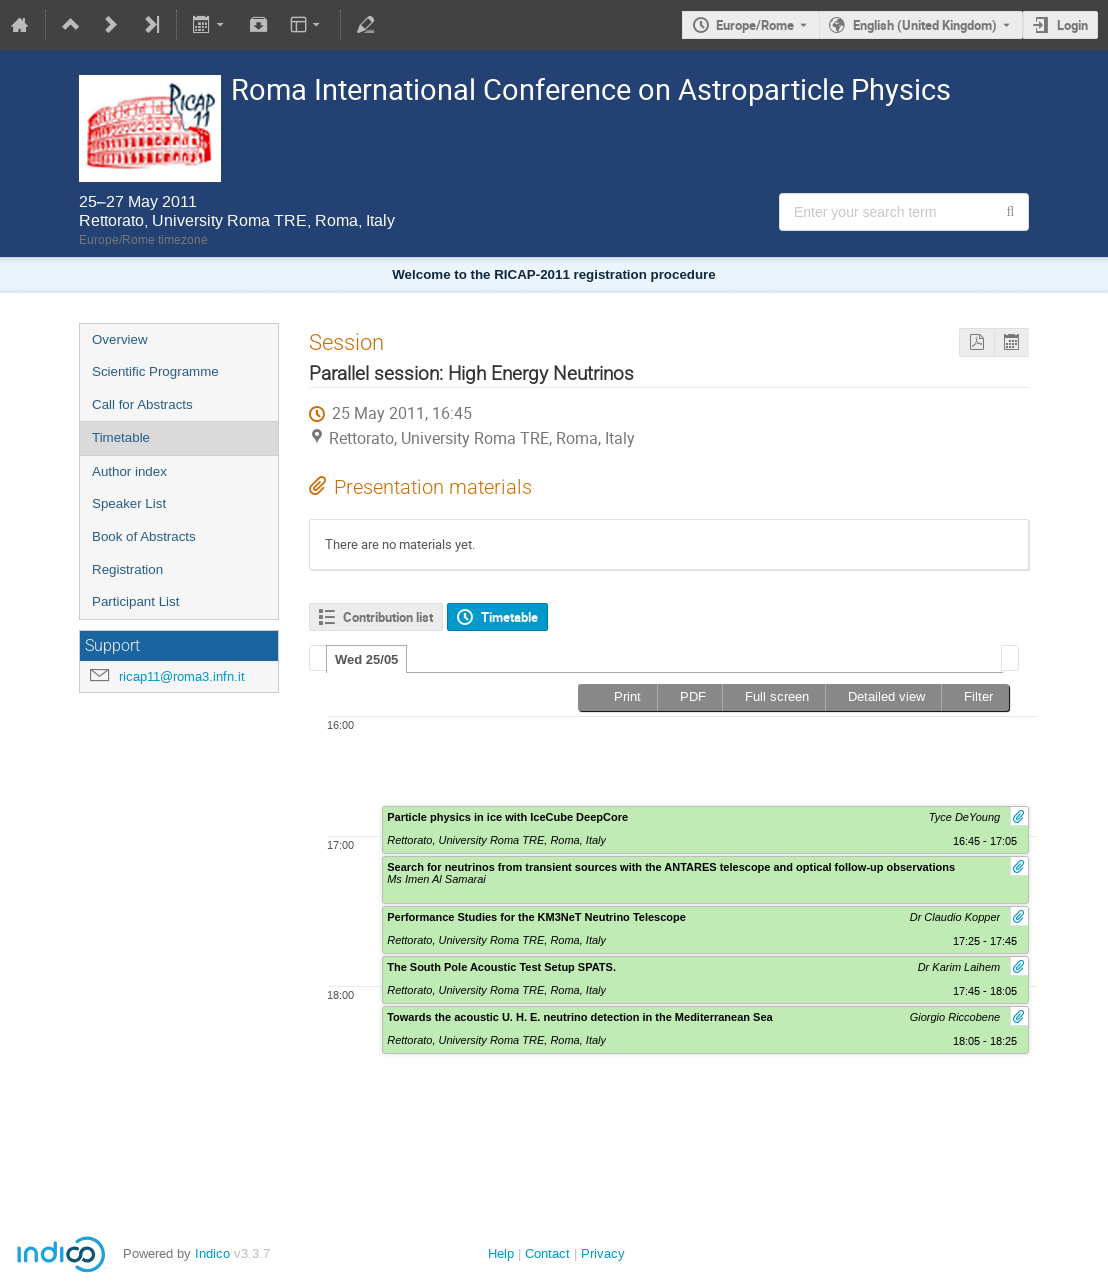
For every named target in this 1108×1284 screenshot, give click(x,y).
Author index (129, 471)
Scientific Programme (155, 371)
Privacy (603, 1253)
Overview (120, 339)
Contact (547, 1253)
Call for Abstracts (142, 404)
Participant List (135, 601)
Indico (212, 1253)
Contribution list (388, 617)
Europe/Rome (755, 25)
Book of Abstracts (144, 536)
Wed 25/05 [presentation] (366, 659)
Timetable (121, 437)
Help (501, 1253)
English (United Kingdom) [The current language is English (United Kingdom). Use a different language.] (925, 25)
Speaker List (129, 503)
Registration (127, 569)
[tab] (366, 659)
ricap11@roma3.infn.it (182, 676)
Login (1072, 25)
